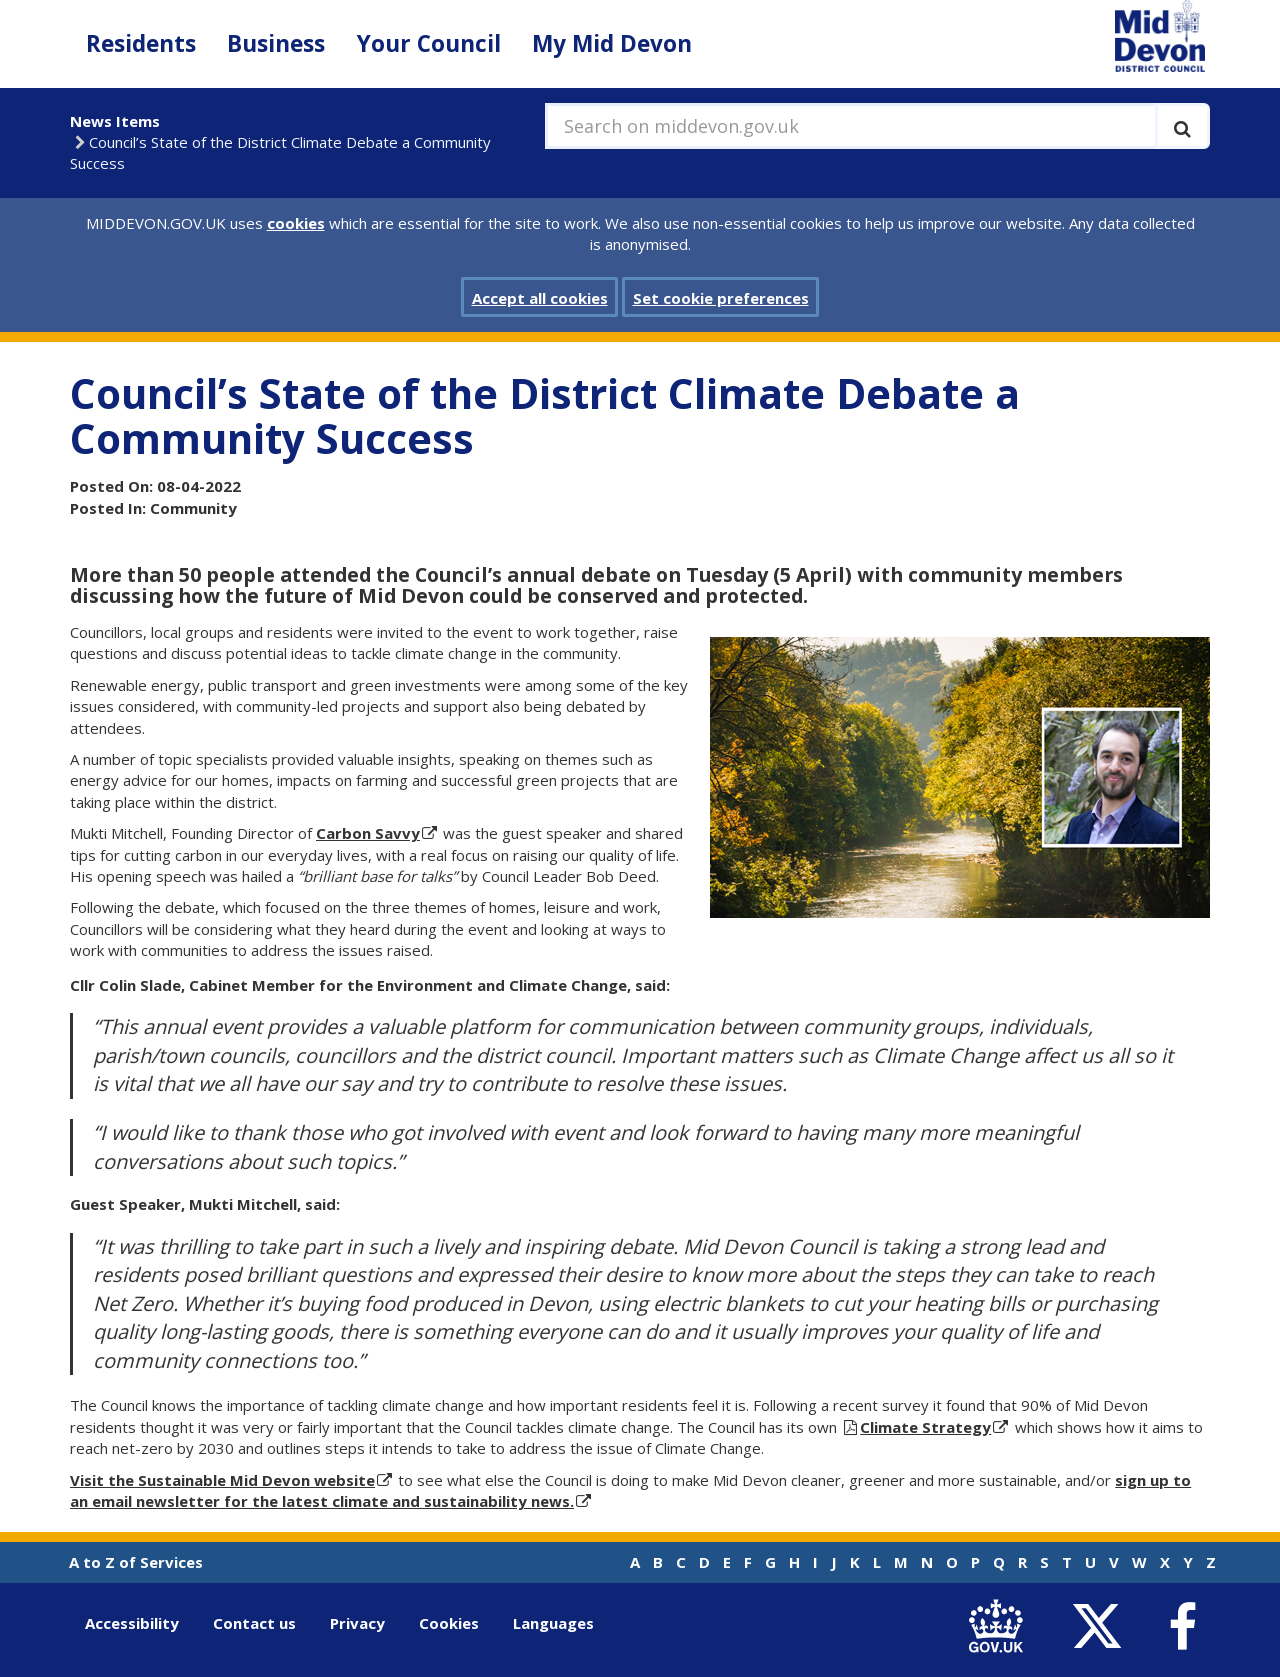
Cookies (449, 1623)
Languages (553, 1623)
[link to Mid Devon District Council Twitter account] (1101, 1627)
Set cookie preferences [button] (721, 298)
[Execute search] (1182, 126)
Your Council (429, 43)
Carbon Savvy (368, 833)
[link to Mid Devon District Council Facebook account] (1182, 1628)
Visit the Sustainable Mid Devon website (222, 1480)
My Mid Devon (612, 43)
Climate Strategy (925, 1427)
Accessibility (132, 1623)
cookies (296, 223)
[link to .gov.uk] (1000, 1627)
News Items (115, 121)
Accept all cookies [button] (540, 298)
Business (276, 43)
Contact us (254, 1623)
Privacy (357, 1623)
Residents (141, 43)
